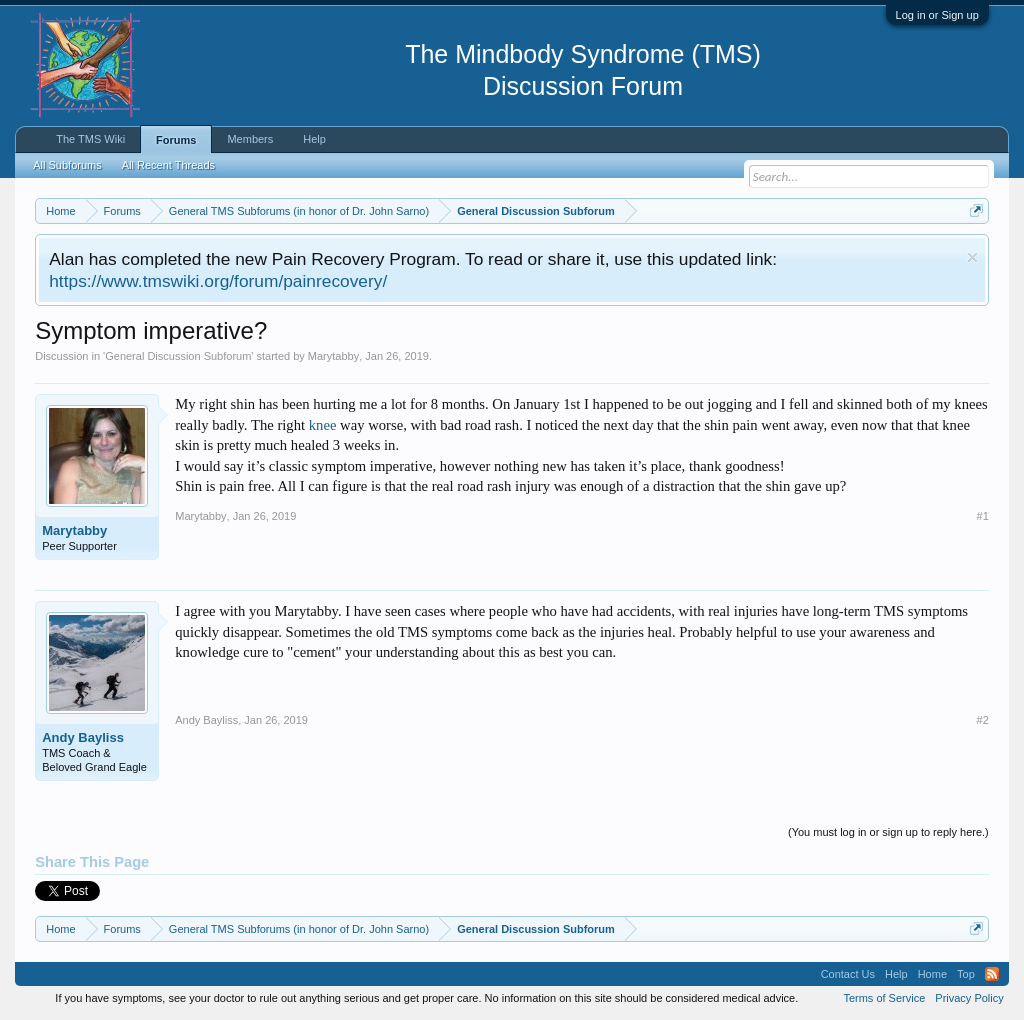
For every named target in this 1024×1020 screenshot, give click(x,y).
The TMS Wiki (90, 139)
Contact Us (848, 974)
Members (250, 139)
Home (932, 974)
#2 (983, 720)
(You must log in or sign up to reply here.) (888, 832)
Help (314, 139)
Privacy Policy (969, 998)
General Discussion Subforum (178, 356)
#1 (983, 516)
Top (966, 974)
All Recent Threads (168, 165)
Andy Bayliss (83, 737)
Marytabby (333, 356)
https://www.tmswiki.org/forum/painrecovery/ (218, 281)
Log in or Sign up (937, 15)
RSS (992, 974)
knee (323, 425)
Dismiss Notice (972, 257)
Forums (176, 140)
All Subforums (67, 165)
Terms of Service (884, 998)
